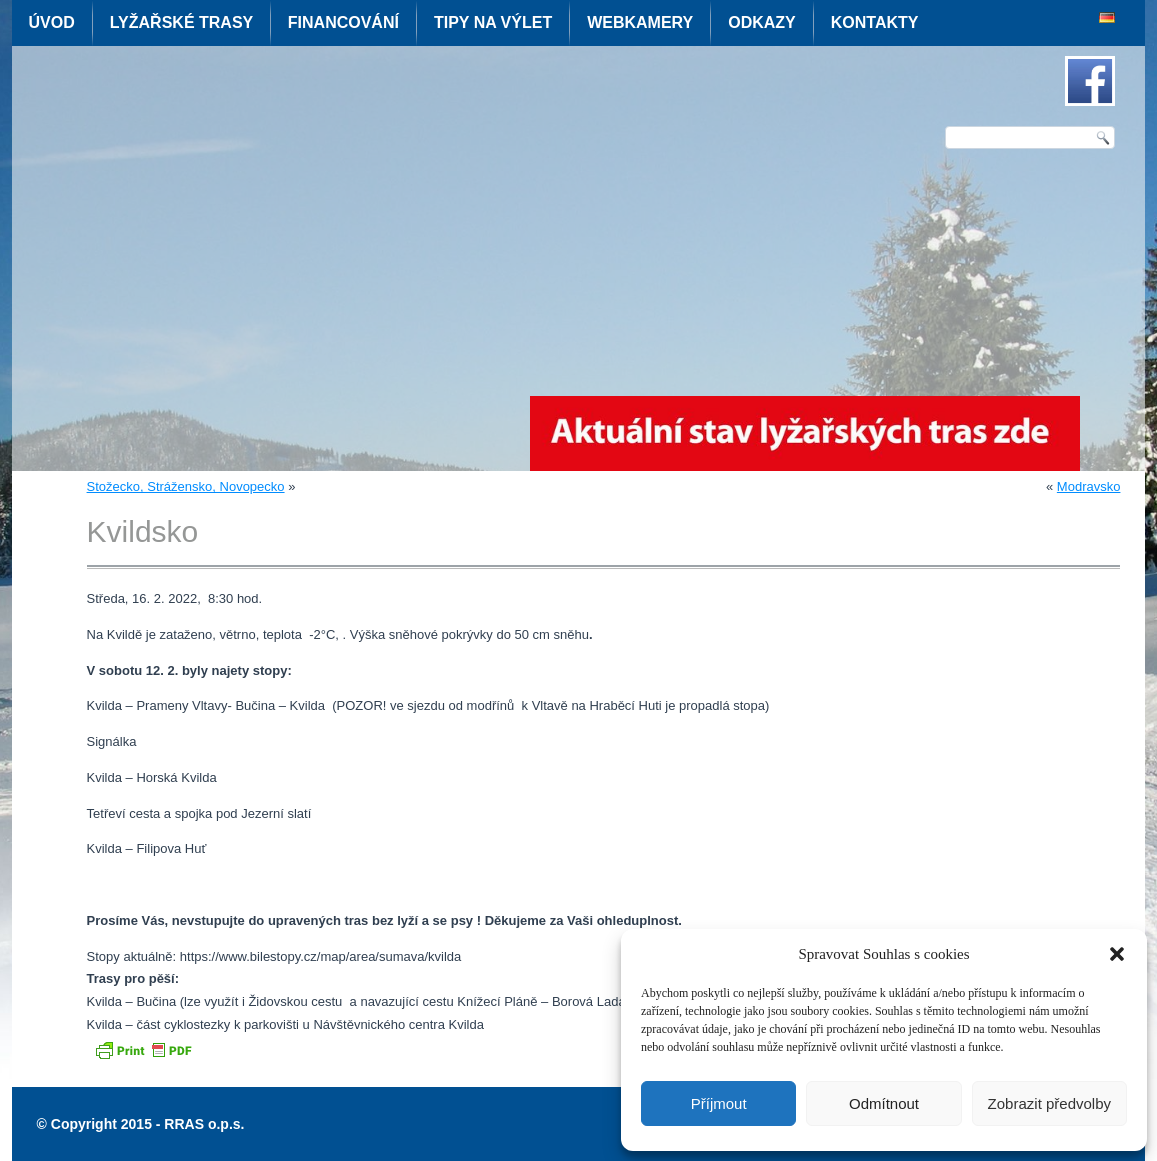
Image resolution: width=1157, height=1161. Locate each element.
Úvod (52, 22)
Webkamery (640, 22)
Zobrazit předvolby (1049, 1103)
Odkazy (762, 22)
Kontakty (875, 22)
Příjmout (719, 1103)
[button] (1117, 954)
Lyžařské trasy (181, 22)
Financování (343, 22)
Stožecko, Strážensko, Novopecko (186, 486)
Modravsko (1089, 486)
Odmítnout (884, 1103)
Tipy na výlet (493, 22)
